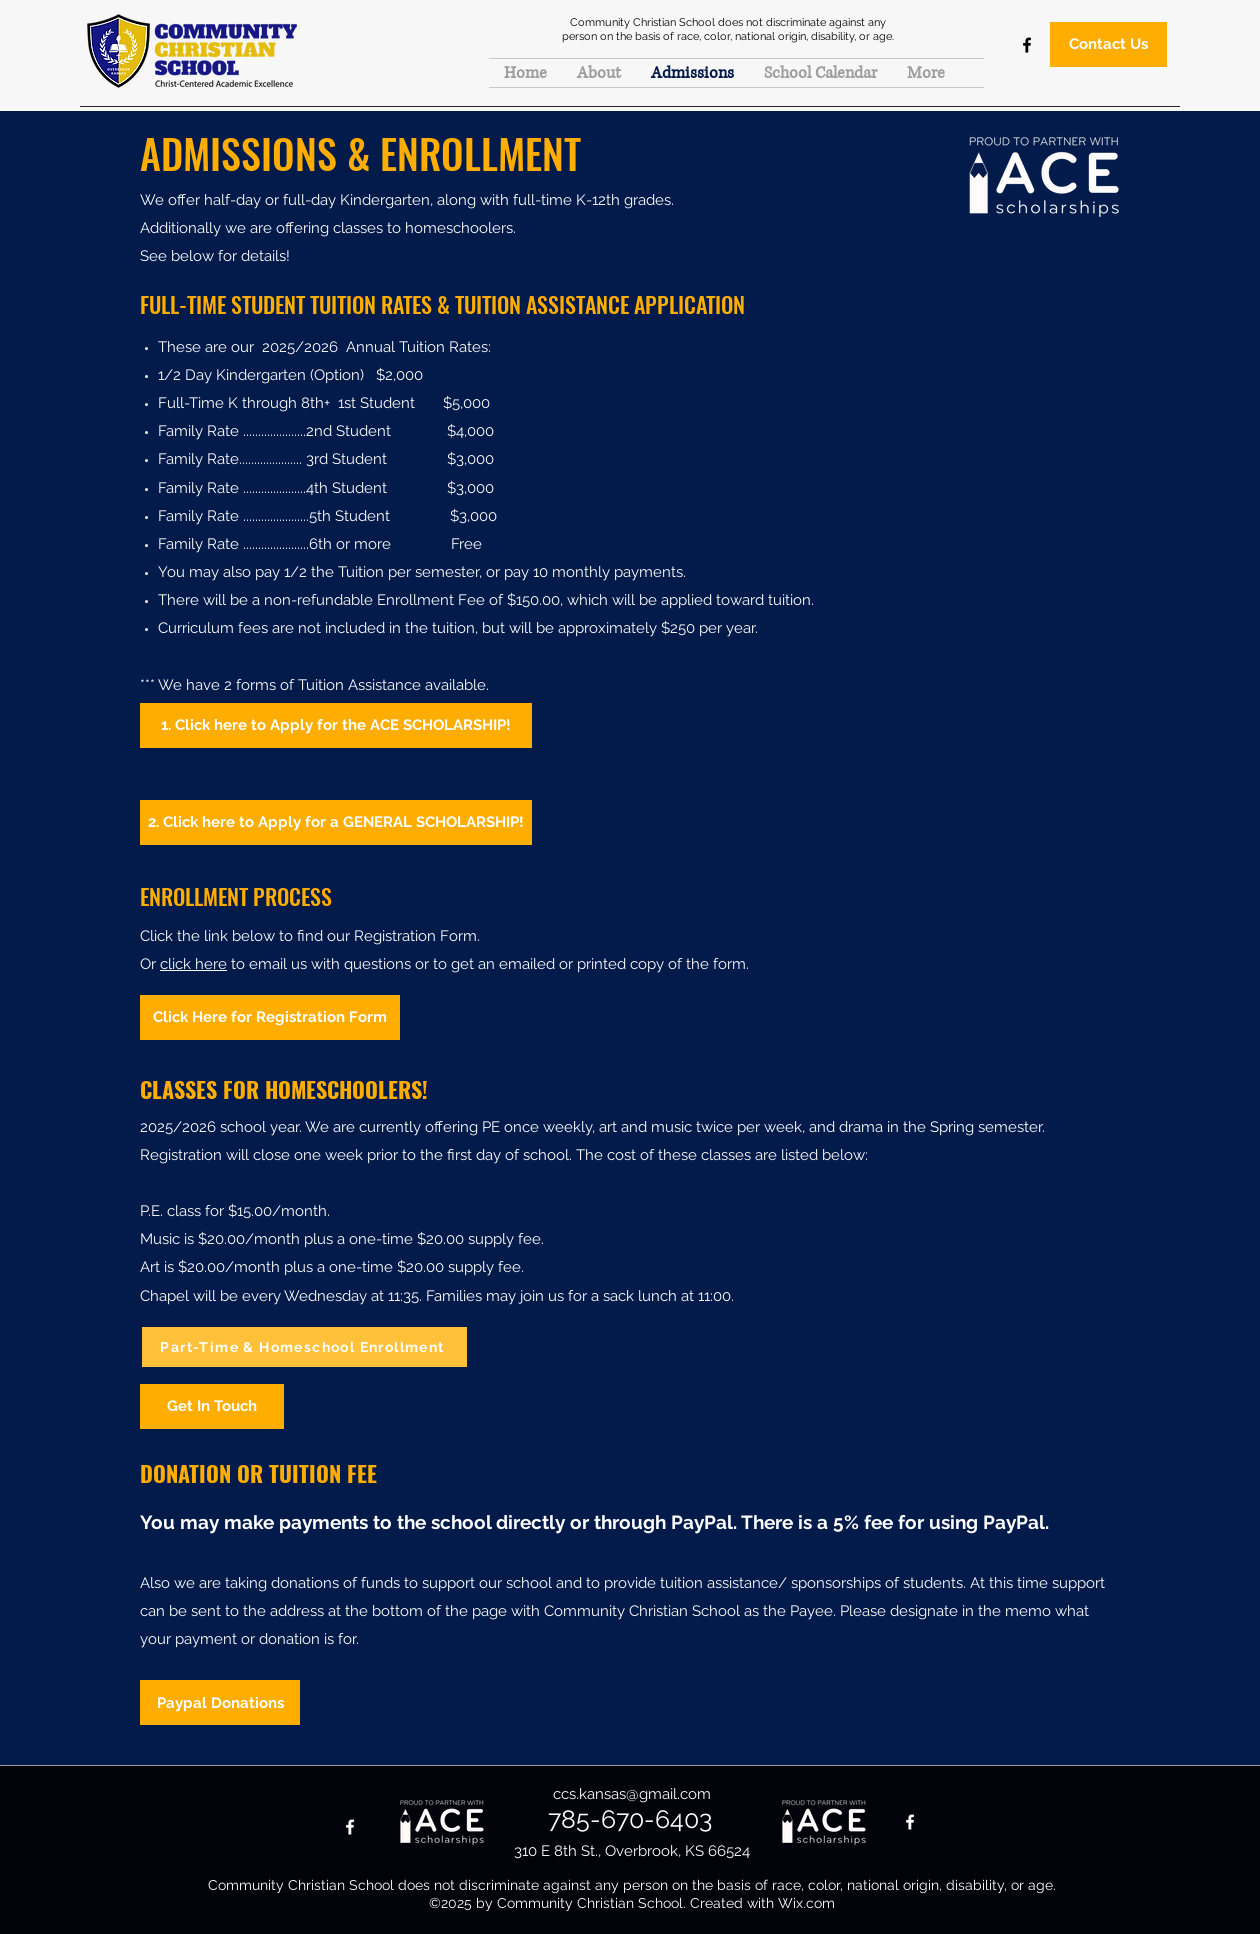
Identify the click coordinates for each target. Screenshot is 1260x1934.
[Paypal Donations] (220, 1702)
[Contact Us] (1108, 44)
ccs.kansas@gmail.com (632, 1794)
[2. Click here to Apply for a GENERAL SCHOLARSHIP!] (336, 822)
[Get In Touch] (212, 1406)
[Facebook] (1027, 45)
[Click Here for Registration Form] (270, 1017)
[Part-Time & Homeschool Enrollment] (304, 1347)
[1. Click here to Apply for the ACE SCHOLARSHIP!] (336, 725)
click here (193, 964)
